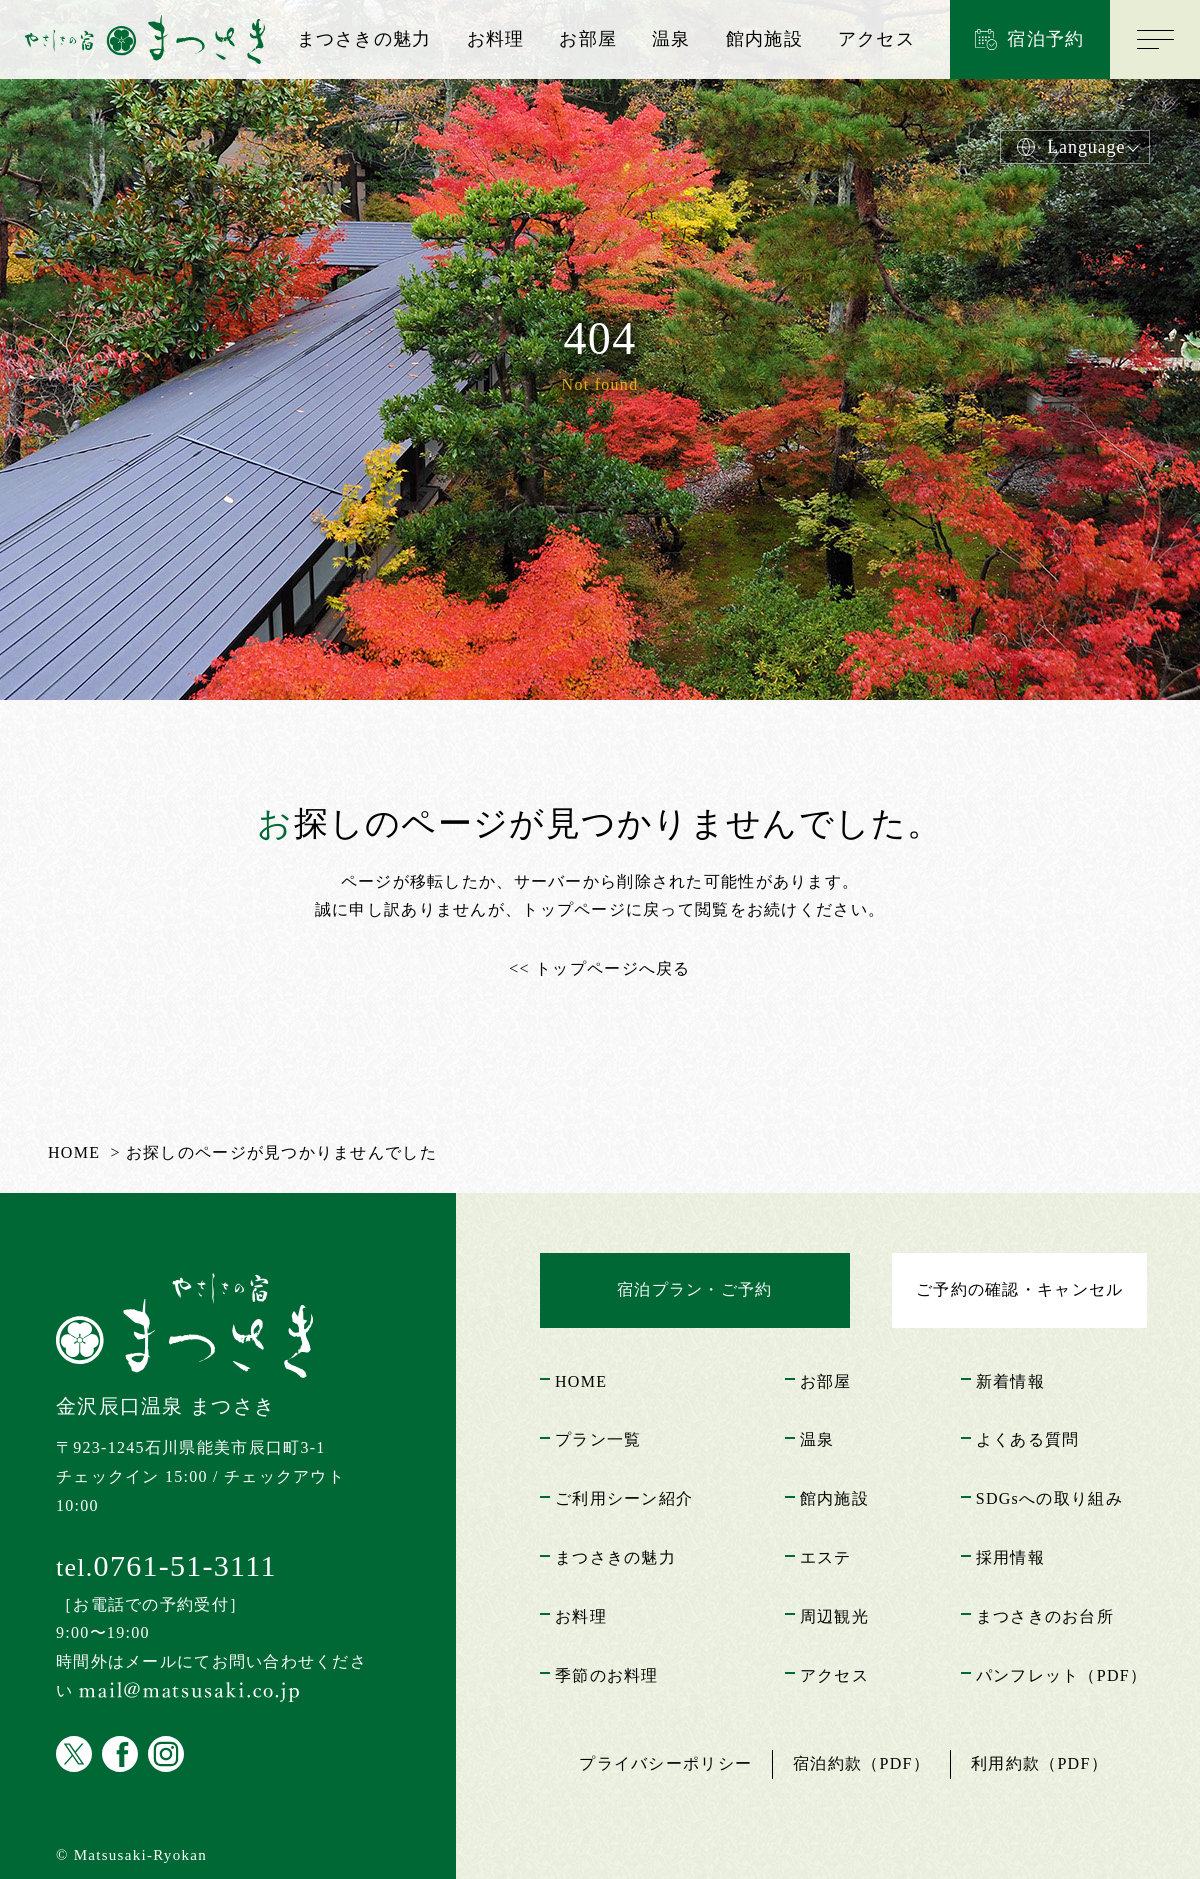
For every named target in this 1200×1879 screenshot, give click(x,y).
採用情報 (1010, 1557)
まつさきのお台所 (1045, 1616)
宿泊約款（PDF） (861, 1763)
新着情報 (1010, 1381)
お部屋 (588, 39)
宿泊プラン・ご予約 (695, 1289)
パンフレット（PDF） (1061, 1675)
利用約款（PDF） (1039, 1763)
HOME (581, 1381)
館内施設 (764, 39)
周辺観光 (834, 1616)
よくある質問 (1028, 1439)
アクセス (876, 39)
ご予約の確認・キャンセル (1019, 1289)
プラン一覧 (598, 1439)
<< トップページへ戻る (599, 968)
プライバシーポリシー (665, 1763)
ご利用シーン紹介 (624, 1498)
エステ (826, 1557)
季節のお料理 (607, 1675)
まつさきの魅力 (364, 39)
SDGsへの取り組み (1049, 1498)
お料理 (496, 39)
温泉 (671, 39)
